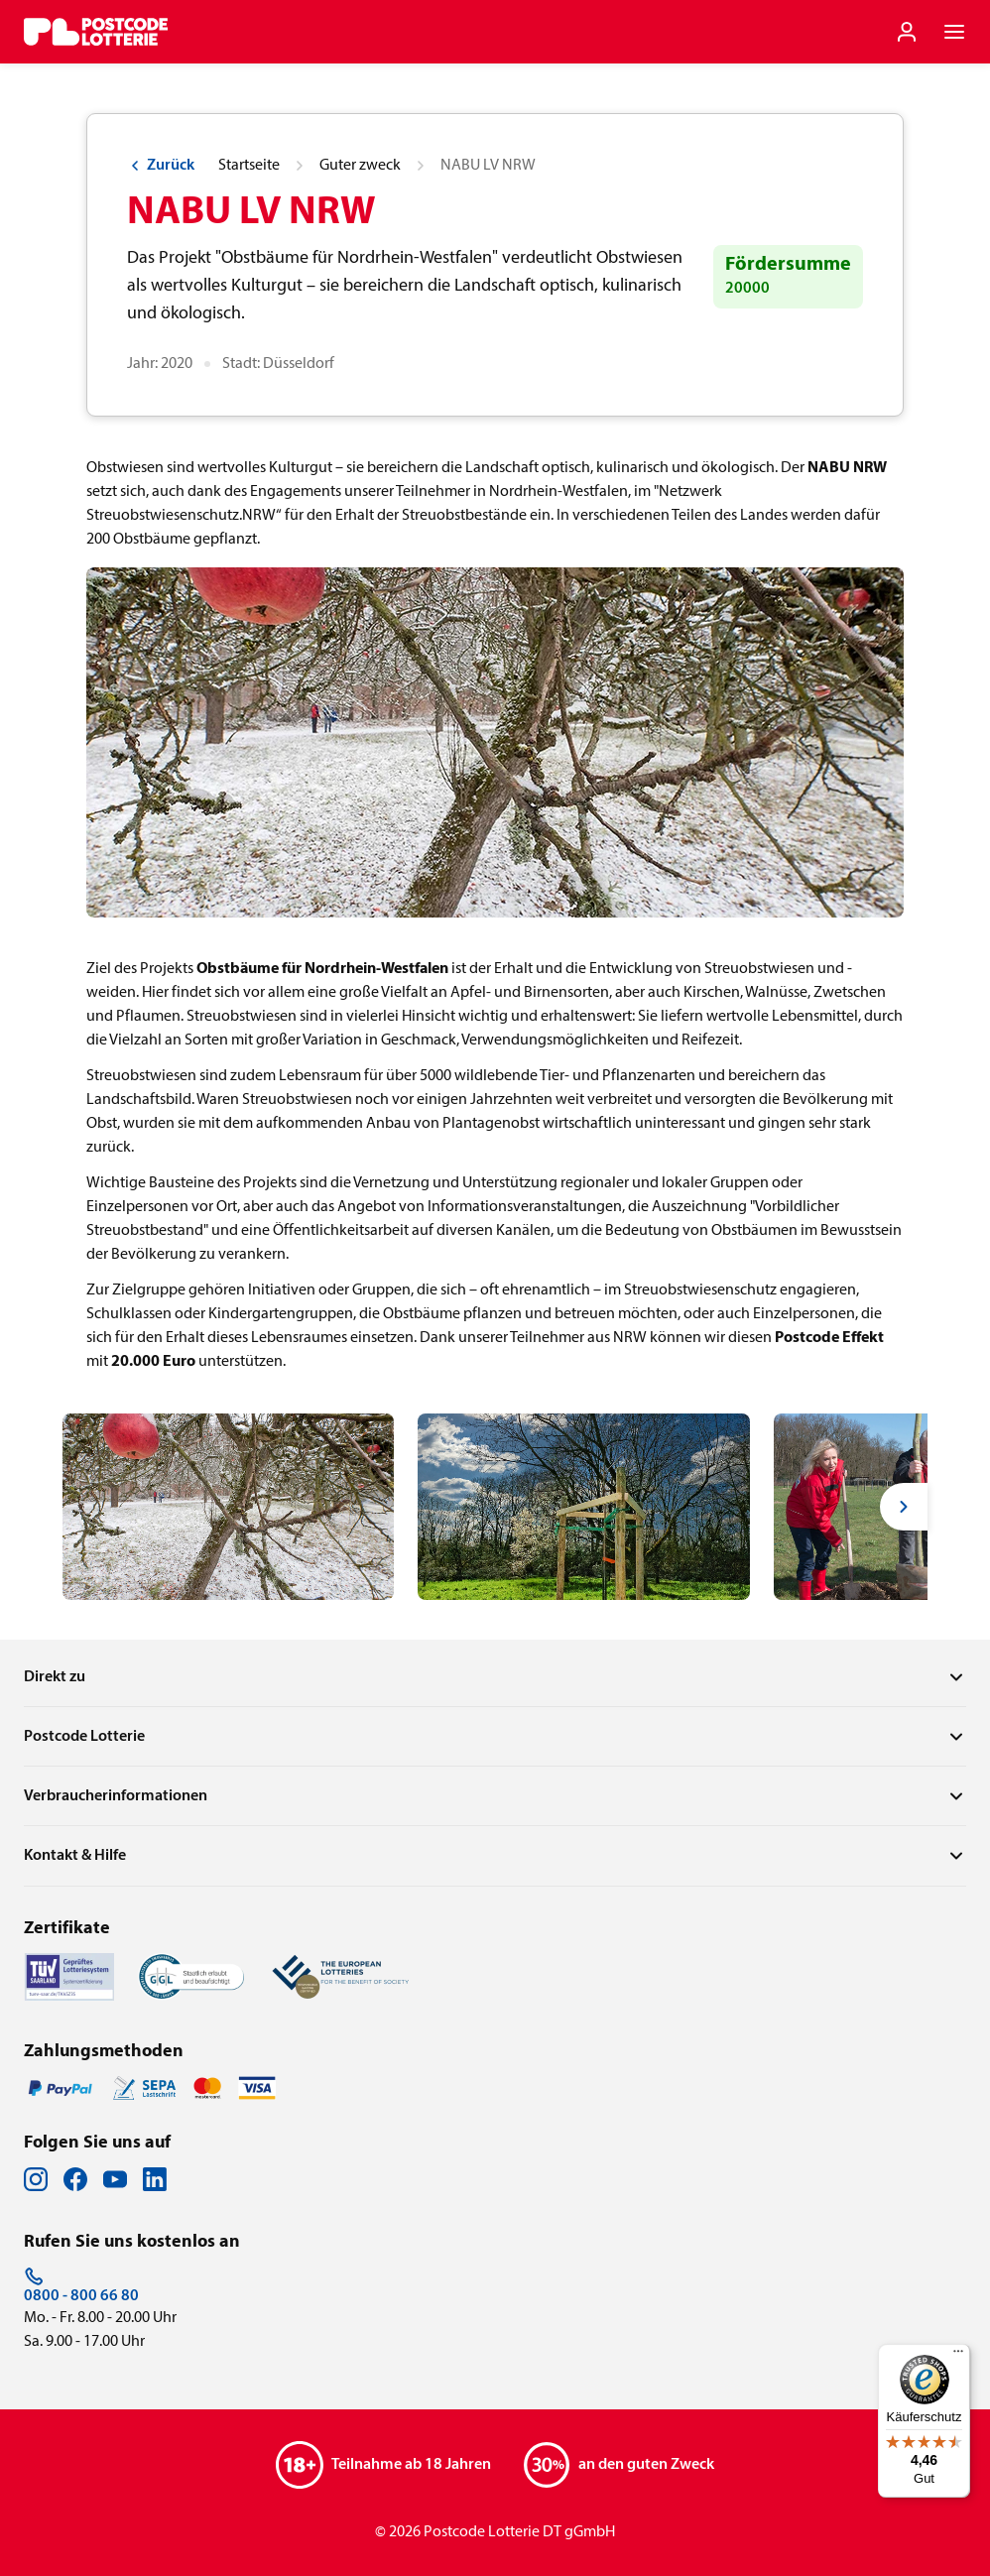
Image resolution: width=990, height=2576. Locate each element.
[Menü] (958, 2356)
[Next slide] (904, 1507)
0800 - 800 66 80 (81, 2285)
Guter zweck (360, 166)
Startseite (249, 166)
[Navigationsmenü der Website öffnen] (954, 31)
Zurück (160, 166)
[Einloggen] (907, 32)
